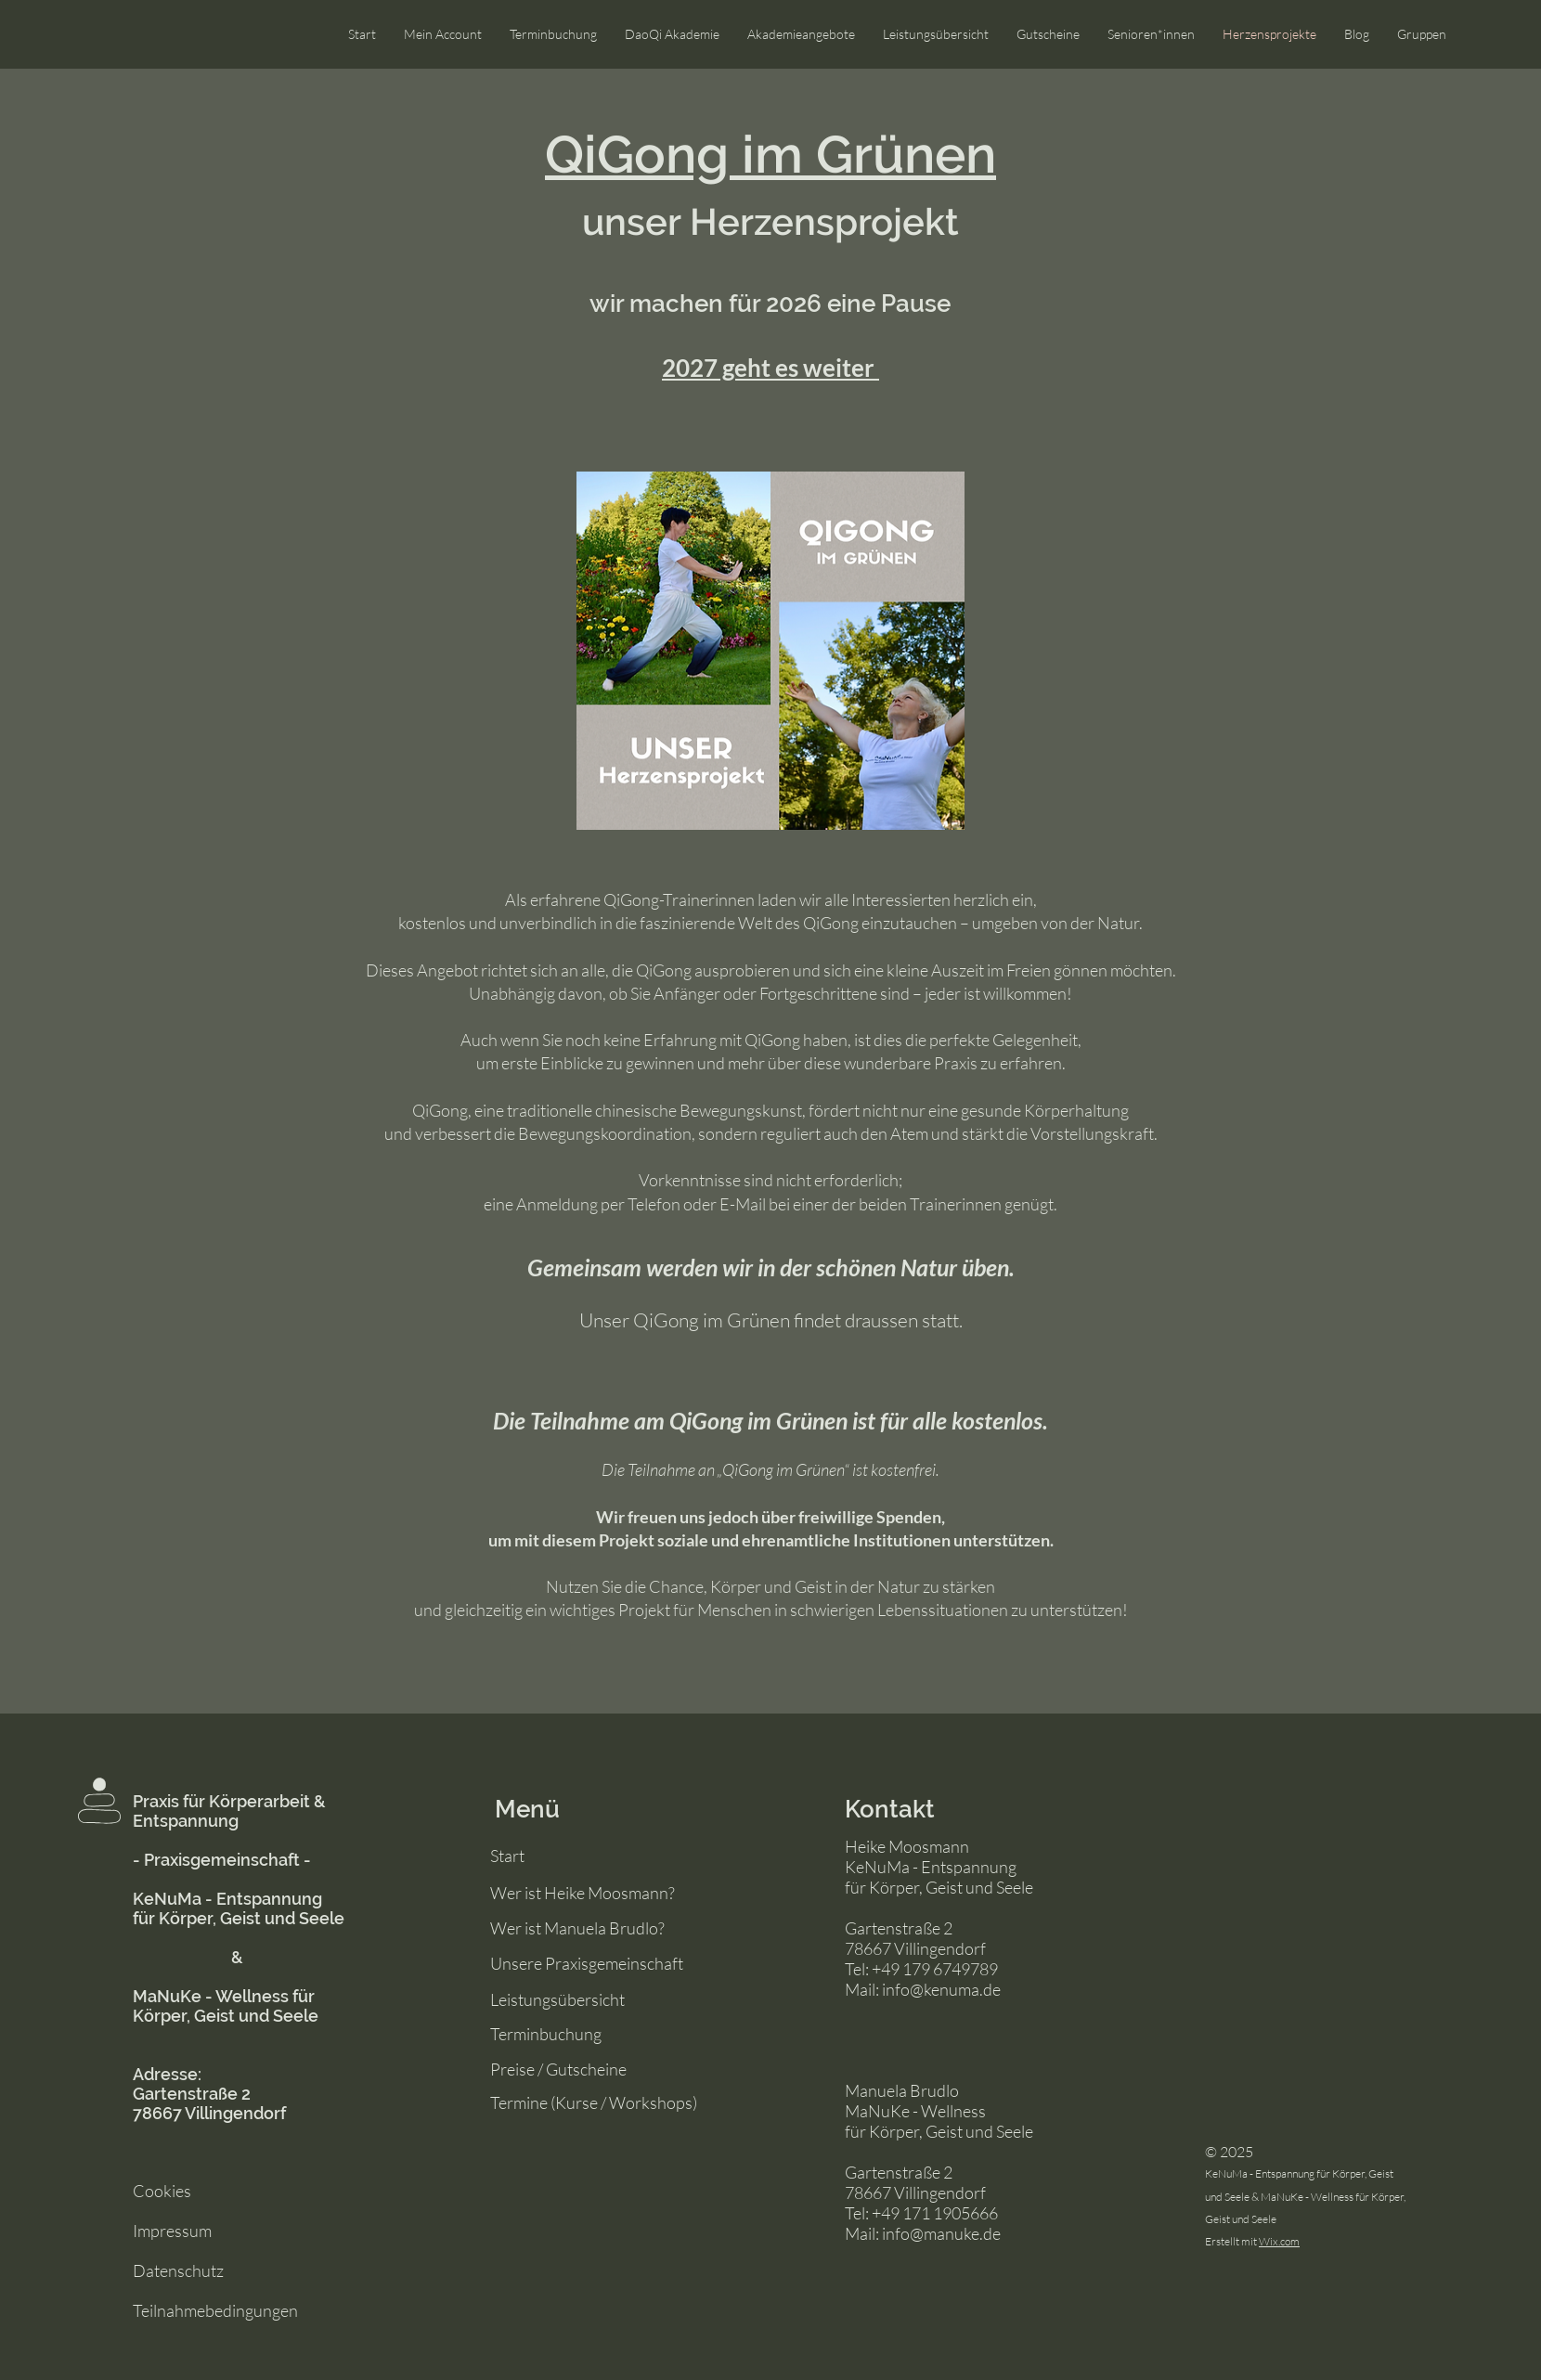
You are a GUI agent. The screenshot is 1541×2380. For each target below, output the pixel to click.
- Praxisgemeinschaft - (222, 1859)
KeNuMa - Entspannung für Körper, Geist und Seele (238, 1908)
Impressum (172, 2230)
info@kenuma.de (941, 1989)
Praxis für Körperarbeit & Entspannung (229, 1810)
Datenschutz (178, 2270)
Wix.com (1279, 2241)
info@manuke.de (941, 2233)
